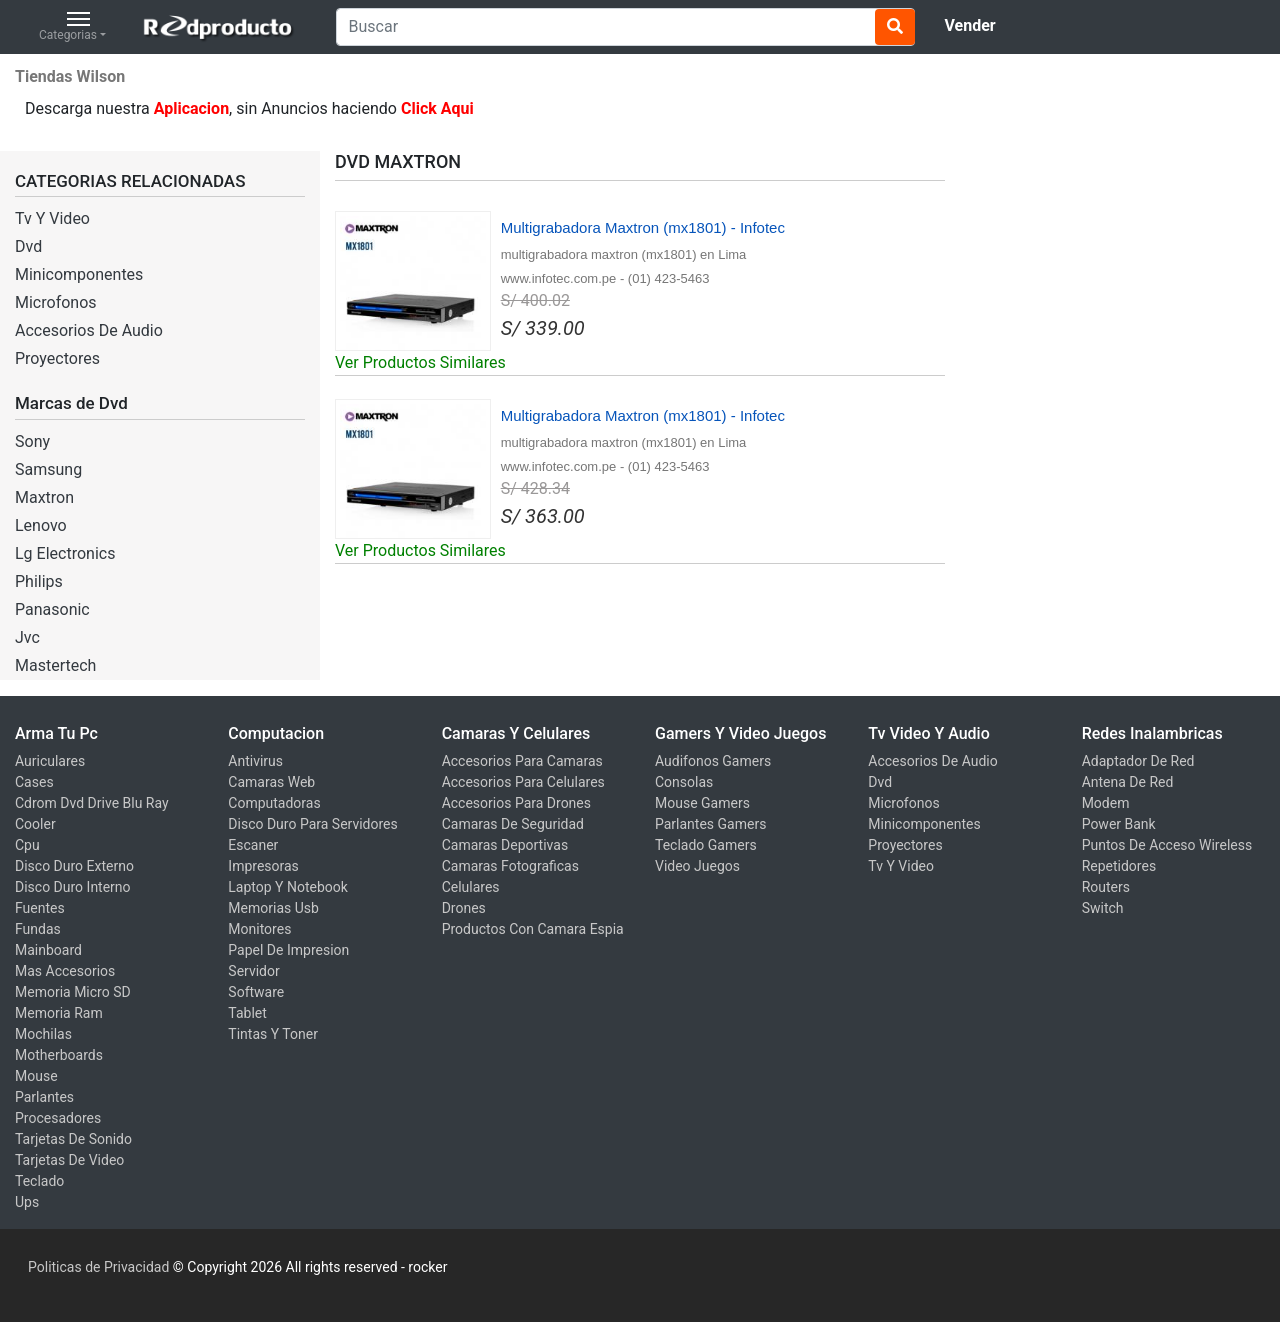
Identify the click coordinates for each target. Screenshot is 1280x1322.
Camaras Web (271, 782)
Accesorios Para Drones (516, 803)
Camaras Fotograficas (510, 866)
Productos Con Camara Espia (533, 929)
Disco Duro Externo (74, 866)
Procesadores (58, 1118)
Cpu (27, 845)
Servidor (253, 971)
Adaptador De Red (1138, 761)
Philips (39, 581)
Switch (1103, 908)
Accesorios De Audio (89, 330)
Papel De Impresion (288, 950)
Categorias (68, 27)
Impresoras (263, 866)
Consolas (684, 782)
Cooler (35, 824)
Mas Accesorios (65, 971)
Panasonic (52, 609)
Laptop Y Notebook (288, 887)
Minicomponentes (79, 274)
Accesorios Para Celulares (523, 782)
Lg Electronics (65, 553)
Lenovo (41, 525)
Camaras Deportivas (505, 845)
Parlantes (44, 1097)
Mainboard (48, 950)
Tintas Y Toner (273, 1034)
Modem (1106, 803)
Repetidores (1119, 866)
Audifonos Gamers (713, 761)
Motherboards (59, 1055)
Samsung (48, 469)
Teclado (39, 1181)
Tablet (247, 1013)
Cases (34, 782)
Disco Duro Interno (73, 887)
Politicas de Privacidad (98, 1267)
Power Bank (1119, 824)
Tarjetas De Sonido (73, 1139)
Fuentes (40, 908)
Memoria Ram (59, 1013)
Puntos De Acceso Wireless (1167, 845)
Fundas (38, 929)
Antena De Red (1128, 782)
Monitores (259, 929)
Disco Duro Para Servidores (312, 824)
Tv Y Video (52, 218)
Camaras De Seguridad (513, 824)
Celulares (471, 887)
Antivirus (255, 761)
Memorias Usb (273, 908)
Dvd (28, 246)
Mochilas (43, 1034)
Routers (1106, 887)
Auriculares (50, 761)
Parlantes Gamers (710, 824)
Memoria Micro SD (73, 992)
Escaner (253, 845)
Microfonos (56, 302)
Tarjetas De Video (69, 1160)
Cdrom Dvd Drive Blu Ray (92, 803)
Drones (464, 908)
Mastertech (55, 665)
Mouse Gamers (702, 803)
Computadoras (274, 803)
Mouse (36, 1076)
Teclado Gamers (706, 845)
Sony (32, 441)
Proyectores (57, 358)
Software (256, 992)
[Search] (625, 27)
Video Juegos (697, 866)
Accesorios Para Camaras (522, 761)
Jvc (27, 637)
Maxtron (44, 497)
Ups (27, 1202)
